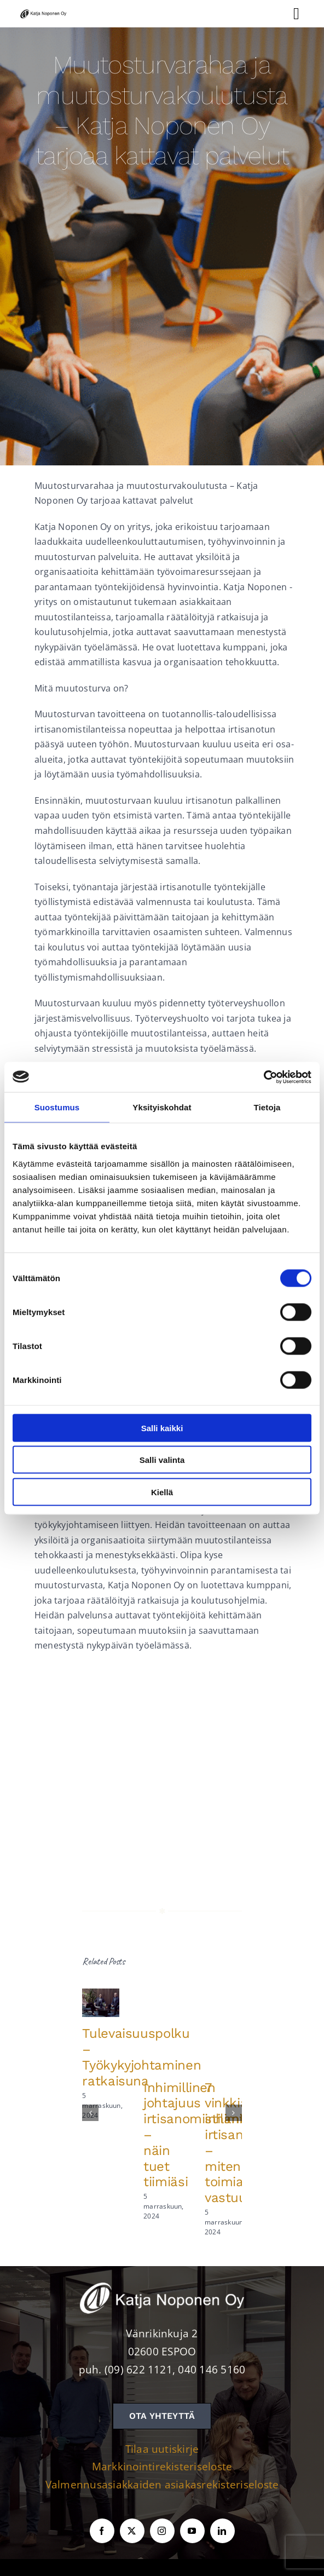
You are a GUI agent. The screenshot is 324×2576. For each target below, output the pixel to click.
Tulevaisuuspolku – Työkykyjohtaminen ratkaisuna (141, 2057)
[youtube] (192, 2531)
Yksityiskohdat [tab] (161, 1107)
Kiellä (162, 1491)
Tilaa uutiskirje (162, 2449)
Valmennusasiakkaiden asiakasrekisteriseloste (162, 2484)
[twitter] (132, 2531)
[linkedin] (222, 2531)
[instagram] (162, 2531)
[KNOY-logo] (44, 11)
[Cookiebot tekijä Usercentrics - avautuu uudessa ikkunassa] (263, 1077)
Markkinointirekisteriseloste (162, 2466)
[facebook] (102, 2531)
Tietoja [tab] (267, 1107)
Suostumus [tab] (57, 1107)
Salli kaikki (162, 1427)
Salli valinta (162, 1460)
